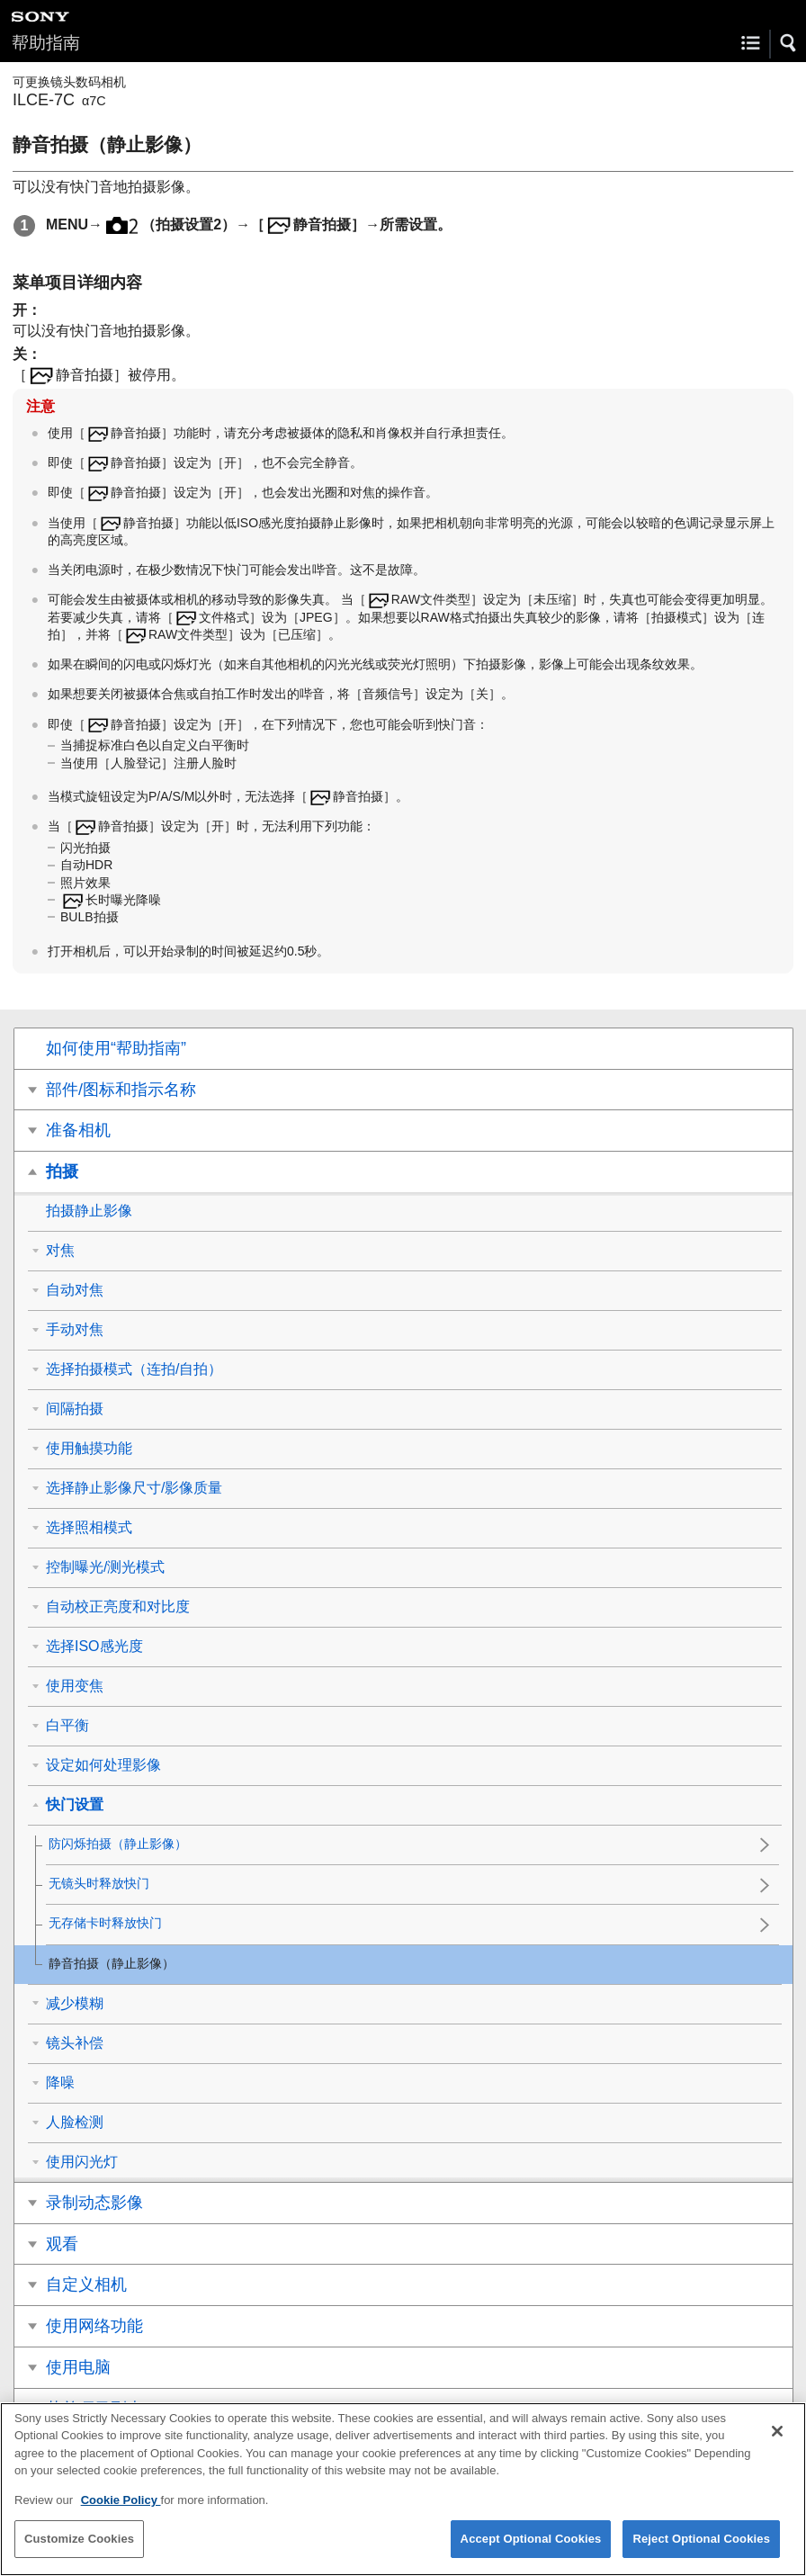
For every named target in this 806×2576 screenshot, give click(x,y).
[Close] (777, 2443)
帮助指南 (46, 42)
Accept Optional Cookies (531, 2550)
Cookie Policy (121, 2511)
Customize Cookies (79, 2550)
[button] (789, 43)
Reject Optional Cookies (701, 2550)
